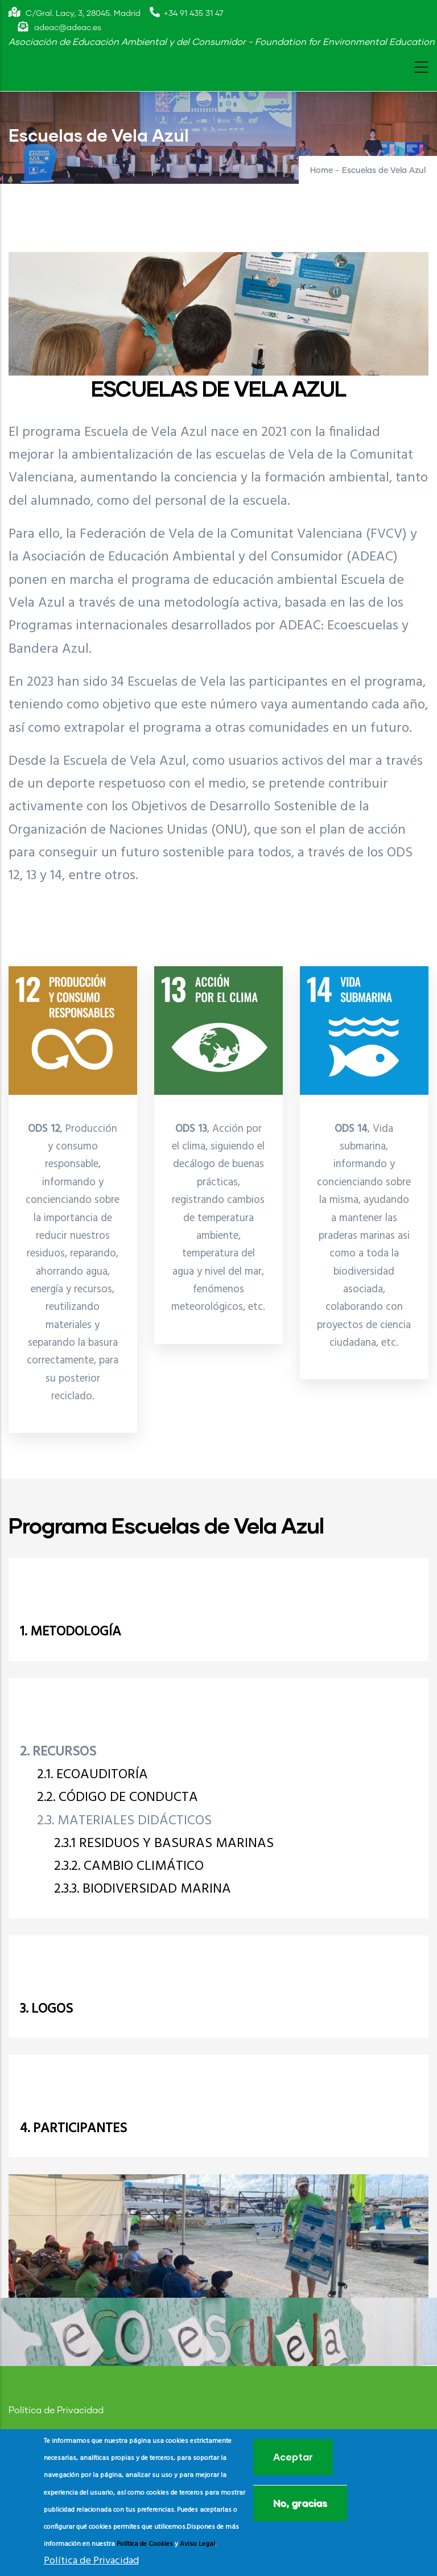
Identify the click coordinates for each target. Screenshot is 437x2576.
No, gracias (300, 2503)
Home (321, 171)
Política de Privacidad (56, 2410)
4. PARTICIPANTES (73, 2129)
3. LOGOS (46, 2009)
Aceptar (293, 2457)
